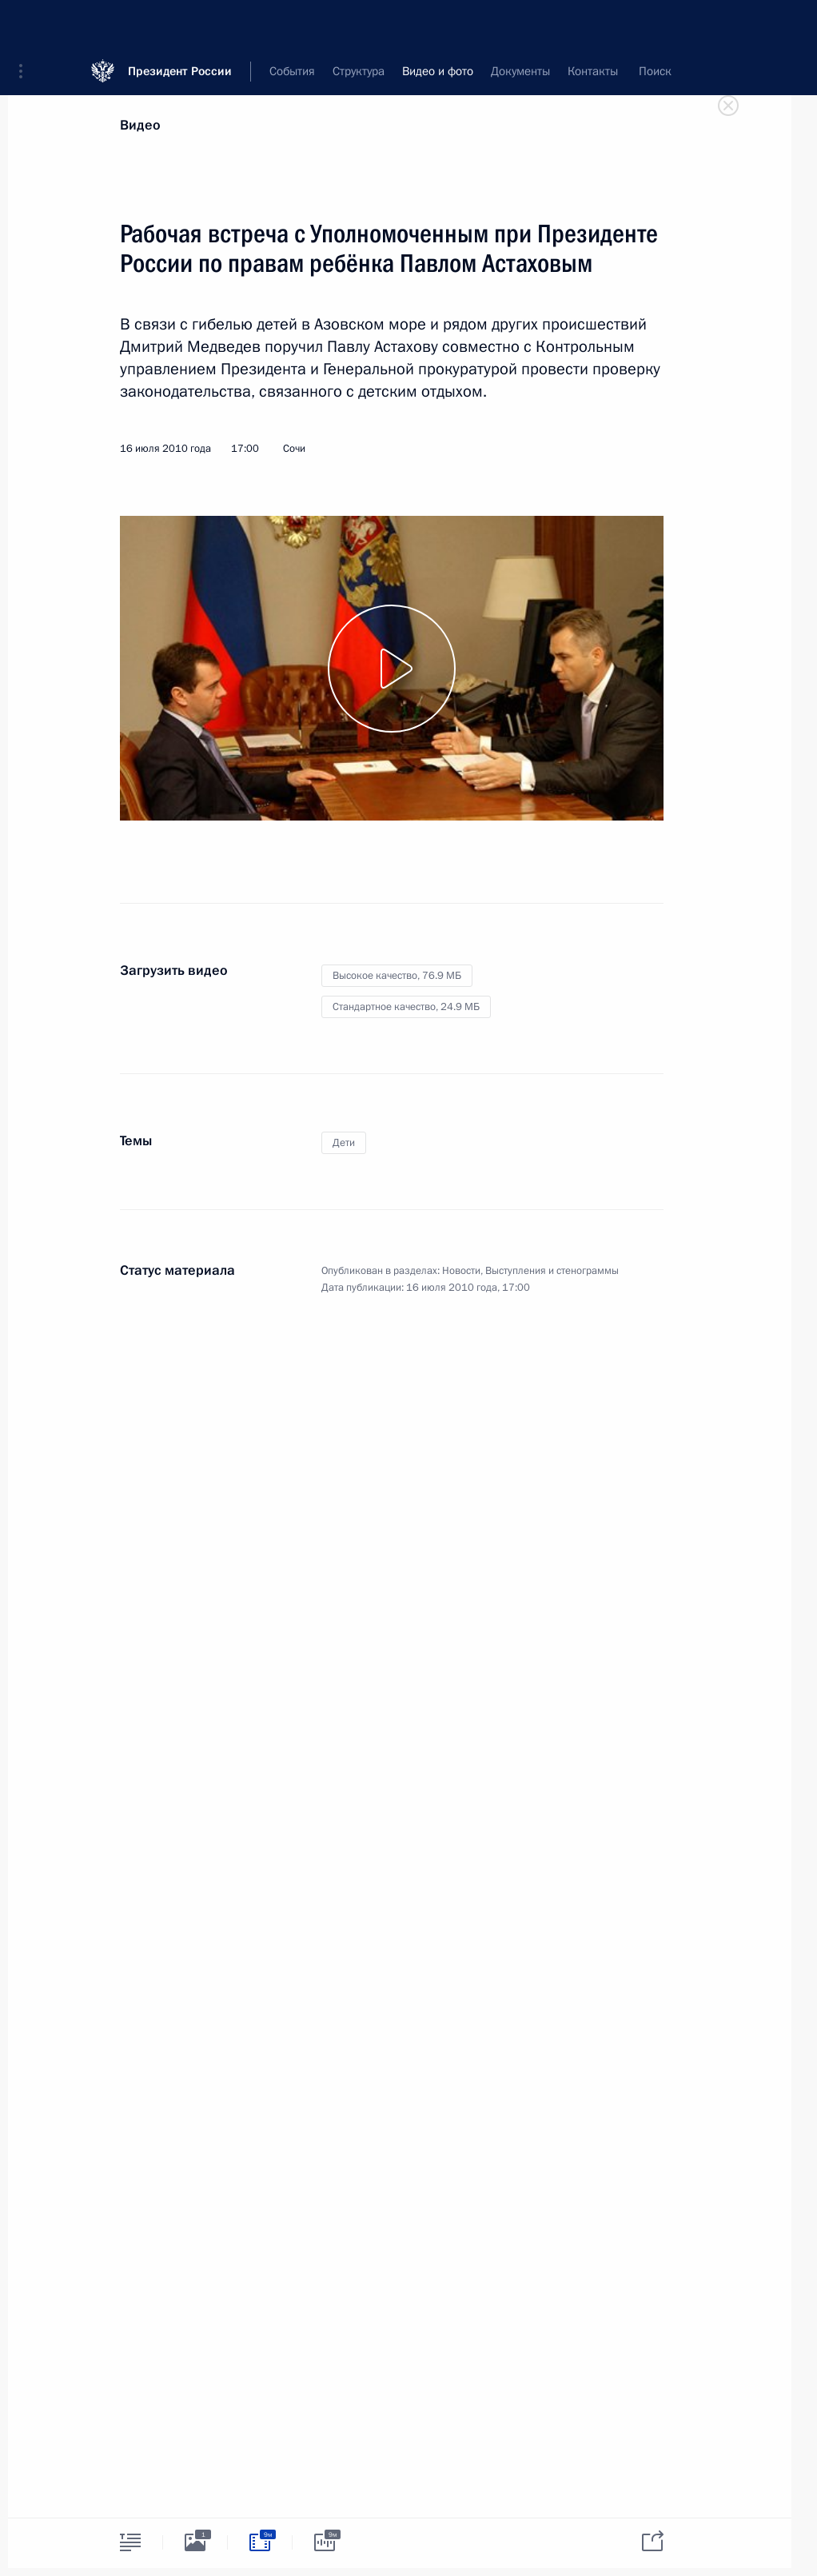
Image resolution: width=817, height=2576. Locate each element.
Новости (461, 1271)
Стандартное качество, (406, 1007)
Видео (140, 125)
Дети (344, 1143)
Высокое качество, (397, 975)
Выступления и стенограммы (552, 1271)
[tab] (130, 2542)
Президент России (180, 23)
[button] (26, 24)
